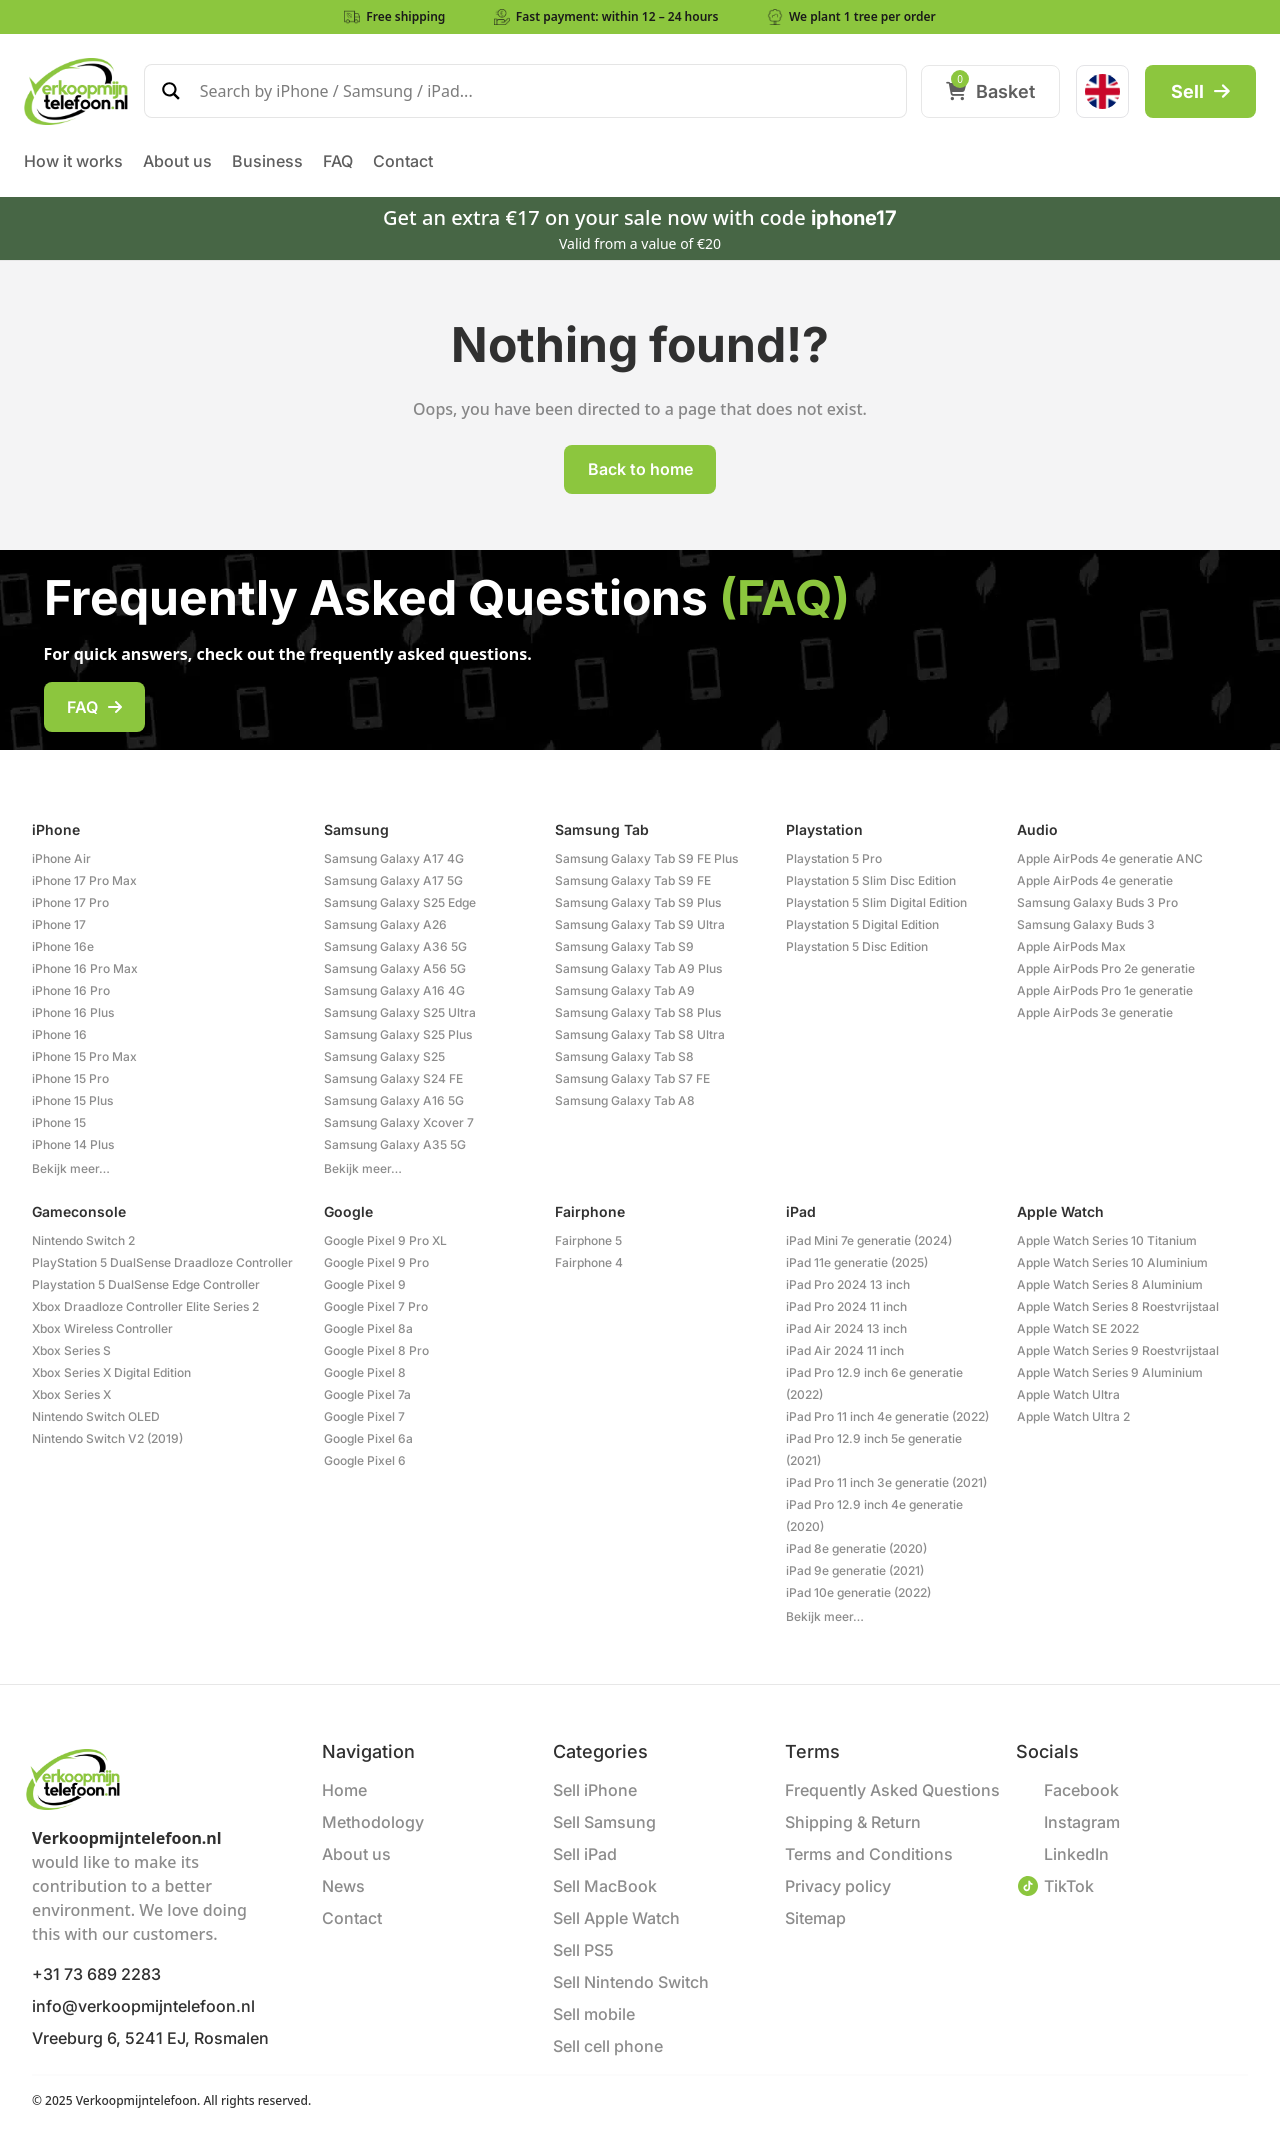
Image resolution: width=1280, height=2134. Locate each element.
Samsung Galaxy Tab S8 (624, 1056)
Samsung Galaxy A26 (385, 924)
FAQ (94, 707)
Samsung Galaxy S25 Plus (398, 1034)
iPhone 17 (59, 924)
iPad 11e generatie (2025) (857, 1262)
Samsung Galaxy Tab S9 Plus (638, 902)
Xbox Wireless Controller (102, 1328)
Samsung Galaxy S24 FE (393, 1078)
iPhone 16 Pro (71, 990)
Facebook (1081, 1790)
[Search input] (544, 91)
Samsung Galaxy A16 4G (394, 990)
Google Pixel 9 (365, 1284)
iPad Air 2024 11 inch (845, 1350)
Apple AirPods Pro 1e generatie (1105, 990)
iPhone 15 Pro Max (84, 1056)
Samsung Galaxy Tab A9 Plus (638, 968)
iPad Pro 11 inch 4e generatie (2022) (887, 1416)
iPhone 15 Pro (70, 1078)
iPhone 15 (59, 1122)
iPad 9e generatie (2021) (855, 1570)
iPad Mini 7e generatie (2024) (869, 1240)
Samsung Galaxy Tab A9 (625, 990)
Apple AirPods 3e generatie (1095, 1012)
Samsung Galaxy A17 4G (394, 858)
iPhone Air (61, 858)
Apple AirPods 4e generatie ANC (1110, 858)
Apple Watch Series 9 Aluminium (1110, 1372)
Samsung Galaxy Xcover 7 (399, 1122)
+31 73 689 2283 (96, 1974)
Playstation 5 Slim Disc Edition (871, 880)
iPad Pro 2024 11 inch (846, 1306)
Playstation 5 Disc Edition (857, 946)
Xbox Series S (71, 1350)
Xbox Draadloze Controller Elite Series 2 (145, 1306)
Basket (990, 91)
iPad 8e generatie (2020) (856, 1548)
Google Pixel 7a (367, 1394)
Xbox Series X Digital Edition (111, 1372)
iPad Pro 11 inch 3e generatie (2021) (886, 1482)
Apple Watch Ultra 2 (1073, 1416)
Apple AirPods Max (1071, 946)
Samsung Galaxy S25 (384, 1056)
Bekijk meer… (71, 1168)
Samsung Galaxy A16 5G (394, 1100)
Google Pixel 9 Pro (376, 1262)
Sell (1200, 91)
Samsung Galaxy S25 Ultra (400, 1012)
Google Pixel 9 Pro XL (385, 1240)
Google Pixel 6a (368, 1438)
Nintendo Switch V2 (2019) (107, 1438)
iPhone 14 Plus (73, 1144)
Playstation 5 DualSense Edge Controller (146, 1284)
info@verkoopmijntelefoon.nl (143, 2006)
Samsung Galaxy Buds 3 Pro (1097, 902)
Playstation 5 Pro (834, 858)
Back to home (640, 469)
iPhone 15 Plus (72, 1100)
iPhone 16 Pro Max (85, 968)
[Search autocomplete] (544, 108)
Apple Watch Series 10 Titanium (1107, 1240)
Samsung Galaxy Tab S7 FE (632, 1078)
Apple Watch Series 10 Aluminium (1112, 1262)
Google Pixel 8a (368, 1328)
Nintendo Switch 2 (83, 1240)
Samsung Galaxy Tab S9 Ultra (640, 924)
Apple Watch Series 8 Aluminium (1110, 1284)
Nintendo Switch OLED (96, 1416)
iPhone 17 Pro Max (84, 880)
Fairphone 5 (588, 1240)
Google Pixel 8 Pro (376, 1350)
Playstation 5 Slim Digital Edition (876, 902)
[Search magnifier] (171, 91)
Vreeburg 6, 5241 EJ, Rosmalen (150, 2038)
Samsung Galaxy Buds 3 (1086, 924)
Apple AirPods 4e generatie (1095, 880)
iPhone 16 (59, 1034)
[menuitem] (1102, 91)
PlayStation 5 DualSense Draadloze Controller (162, 1262)
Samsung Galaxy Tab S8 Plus (638, 1012)
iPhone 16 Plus (73, 1012)
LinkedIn (1076, 1854)
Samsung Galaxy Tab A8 (625, 1100)
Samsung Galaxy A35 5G (395, 1144)
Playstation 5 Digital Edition (862, 924)
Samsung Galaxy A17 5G (393, 880)
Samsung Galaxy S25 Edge (400, 902)
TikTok (1069, 1886)
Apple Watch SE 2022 (1078, 1328)
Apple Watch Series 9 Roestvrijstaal (1118, 1350)
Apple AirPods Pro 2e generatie (1106, 968)
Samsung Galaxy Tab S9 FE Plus (646, 858)
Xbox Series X (71, 1394)
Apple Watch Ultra (1068, 1394)
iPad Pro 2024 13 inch (848, 1284)
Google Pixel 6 (365, 1460)
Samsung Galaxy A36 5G (395, 946)
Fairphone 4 (589, 1262)
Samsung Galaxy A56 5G (395, 968)
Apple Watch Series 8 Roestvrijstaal (1118, 1306)
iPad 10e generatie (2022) (858, 1592)
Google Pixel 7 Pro (376, 1306)
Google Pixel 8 (365, 1372)
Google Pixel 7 (364, 1416)
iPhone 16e (63, 946)
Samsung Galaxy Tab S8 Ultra (640, 1034)
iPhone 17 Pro (70, 902)
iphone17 (854, 218)
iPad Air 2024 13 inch (846, 1328)
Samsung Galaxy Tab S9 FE (633, 880)
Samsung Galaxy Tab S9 (624, 946)
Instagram (1082, 1822)
